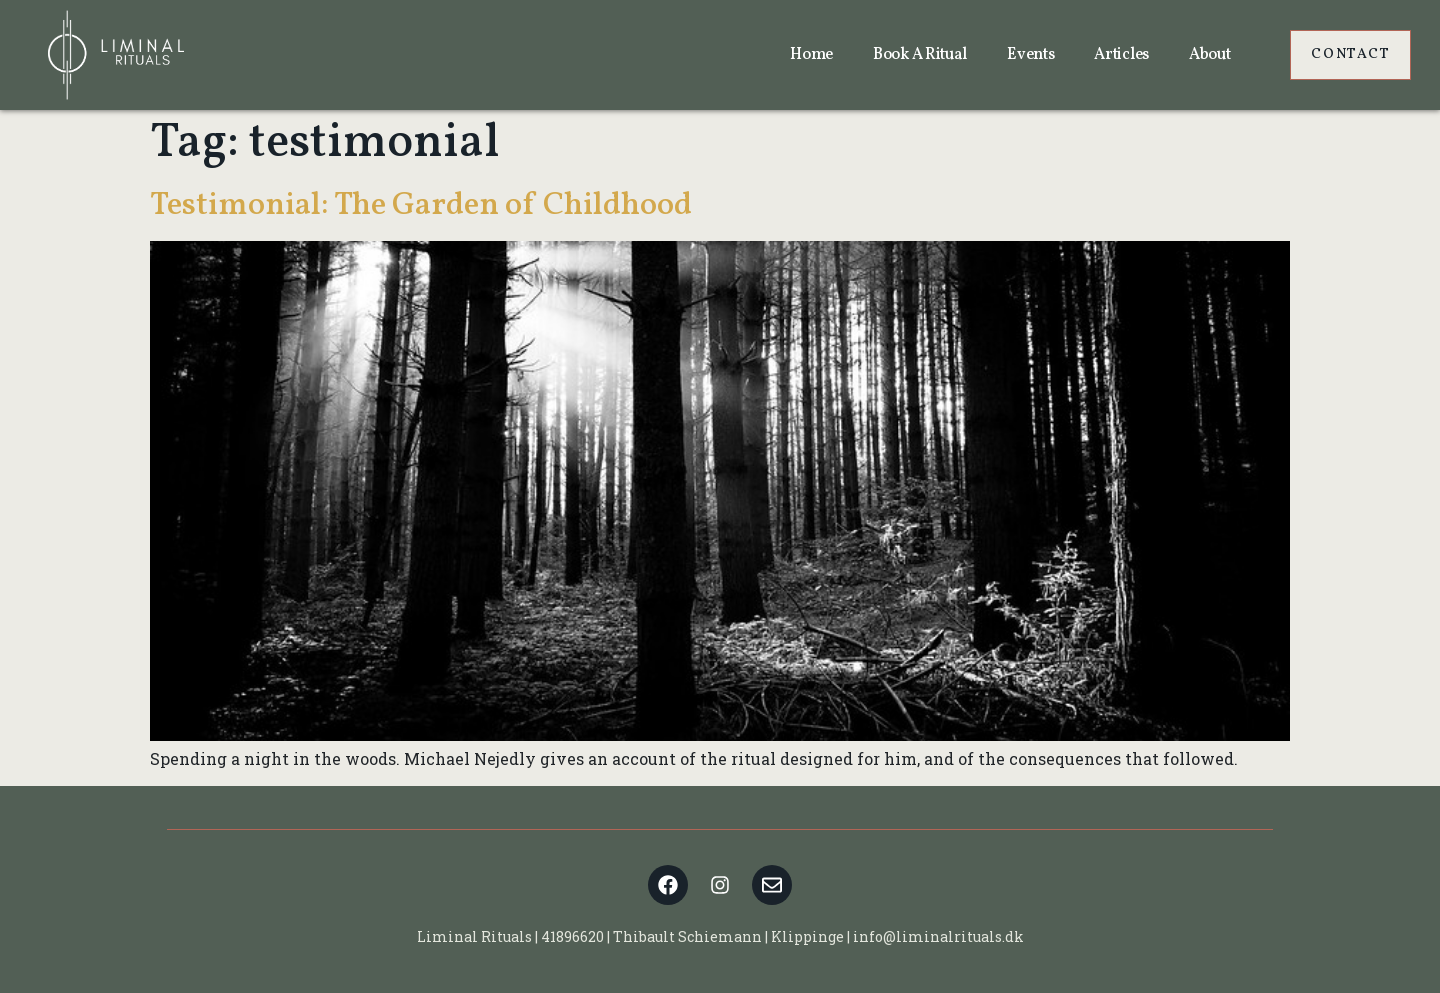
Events (1030, 55)
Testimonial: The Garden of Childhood (421, 206)
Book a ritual (920, 55)
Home (811, 55)
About (1210, 55)
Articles (1121, 55)
